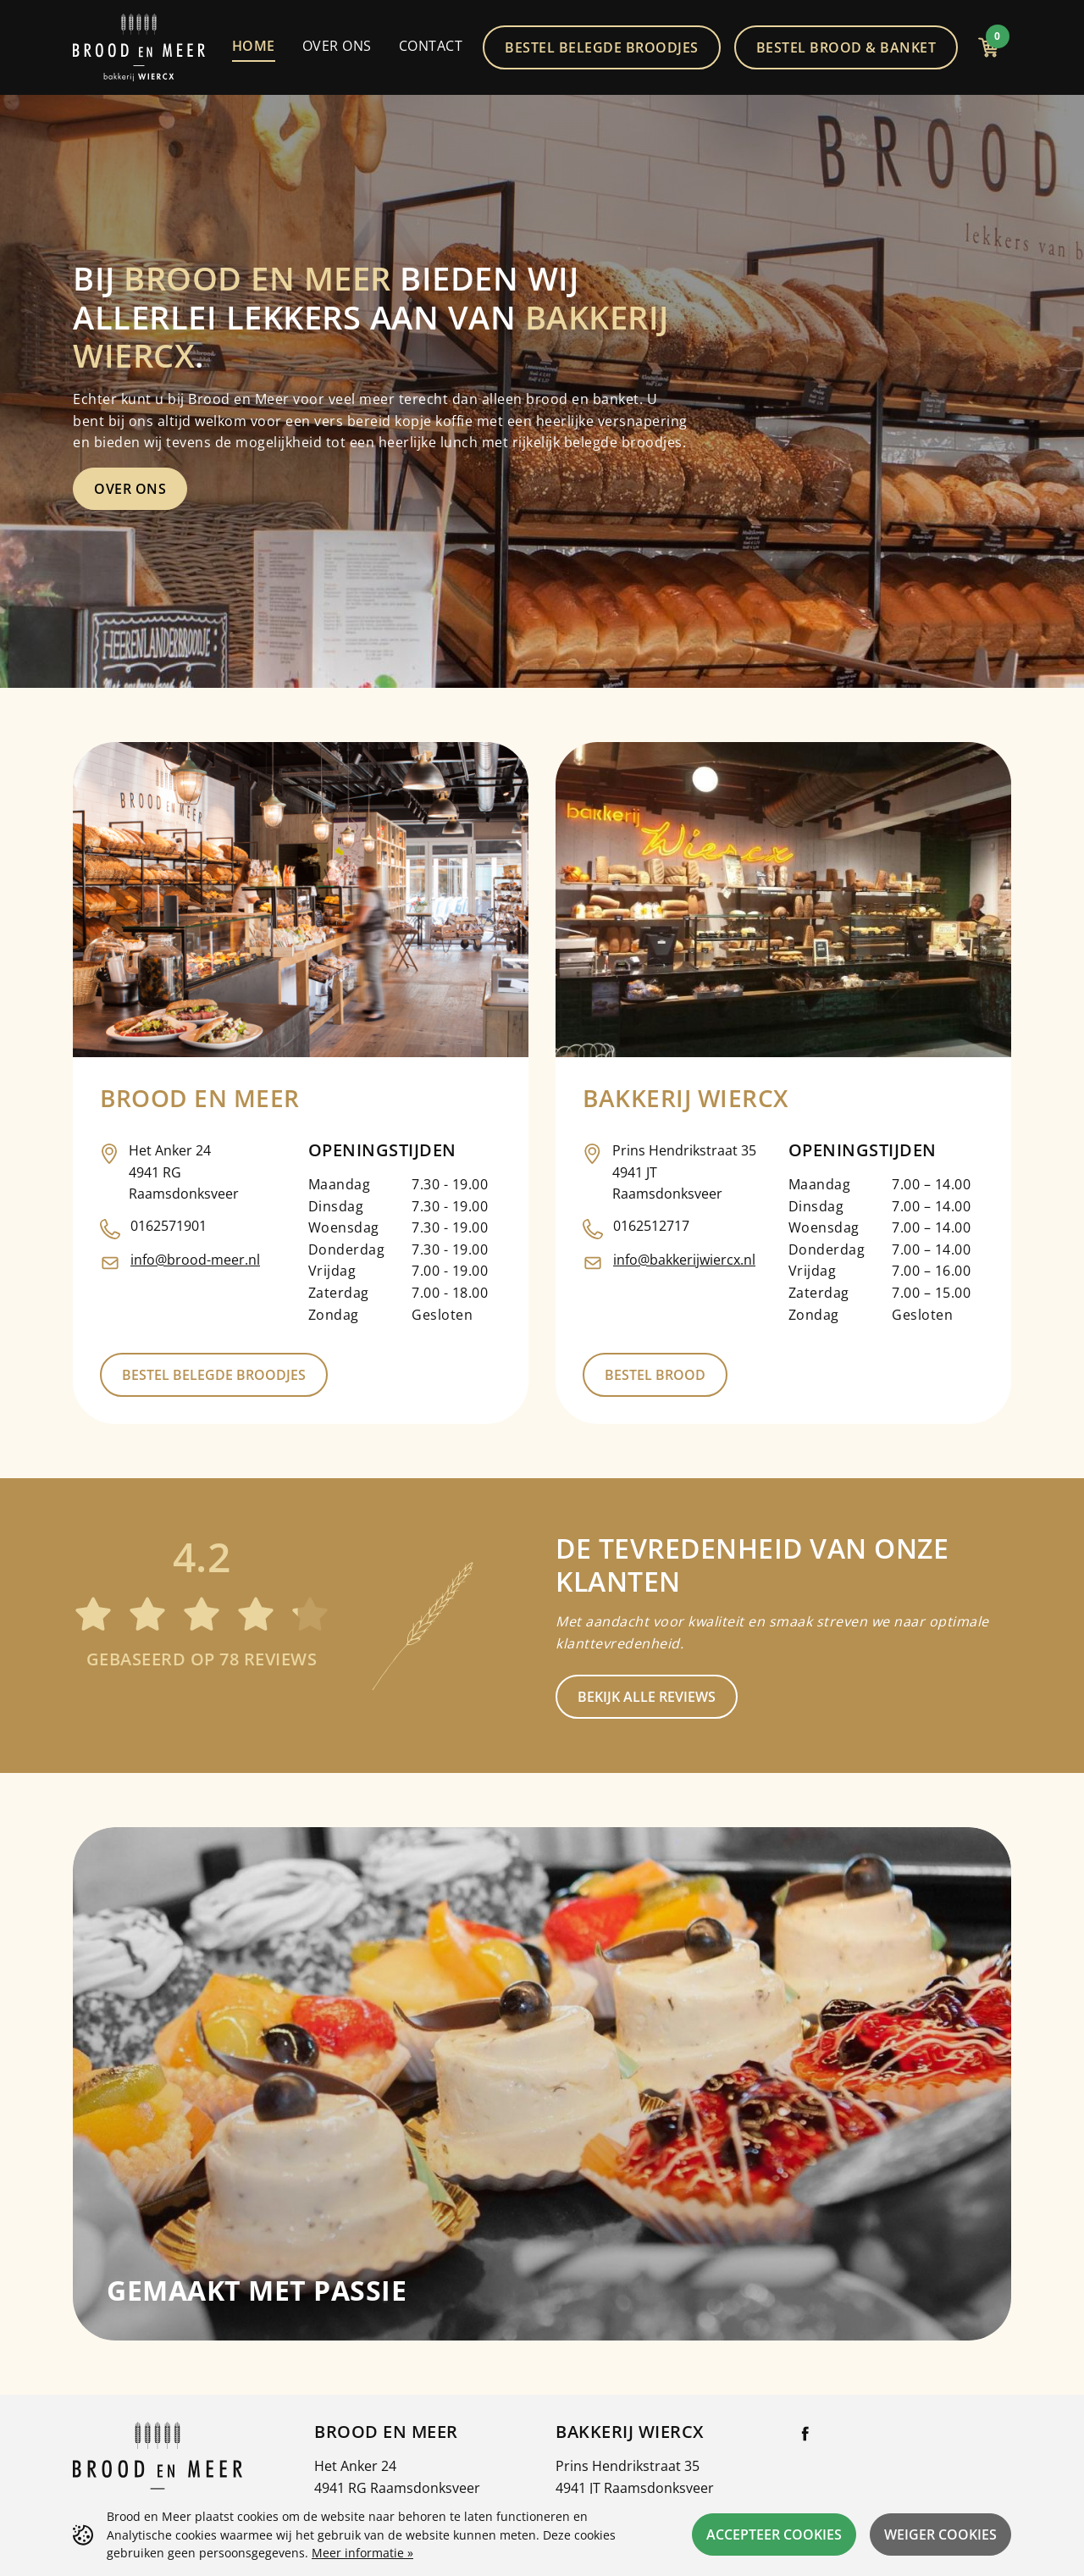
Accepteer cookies (774, 2534)
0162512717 (651, 1225)
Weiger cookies (940, 2534)
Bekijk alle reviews (647, 1696)
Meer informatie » (362, 2553)
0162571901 (168, 1225)
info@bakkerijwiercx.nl (684, 1259)
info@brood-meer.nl (195, 1259)
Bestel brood (655, 1375)
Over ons (130, 488)
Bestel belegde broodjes (214, 1375)
